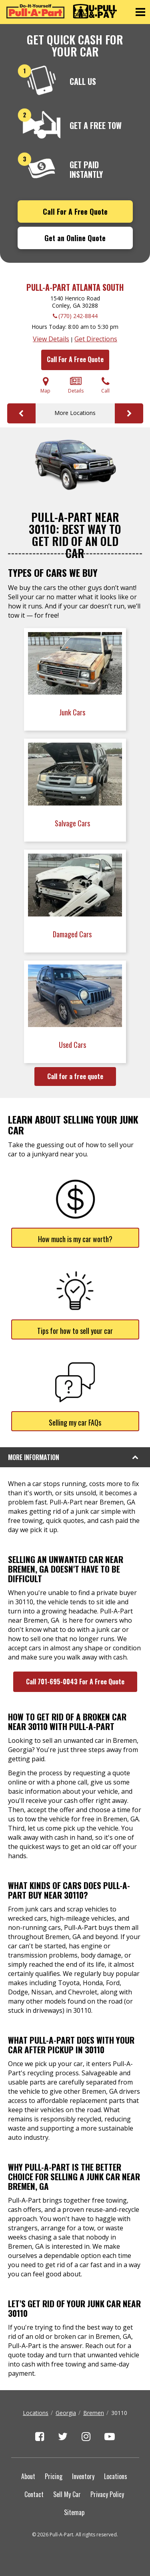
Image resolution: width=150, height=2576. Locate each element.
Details (76, 385)
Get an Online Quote (75, 238)
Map (45, 385)
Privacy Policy (107, 2494)
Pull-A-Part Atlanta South (75, 287)
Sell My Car (67, 2494)
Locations (35, 2413)
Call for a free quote (75, 1076)
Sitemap (74, 2512)
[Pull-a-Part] (61, 11)
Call (105, 385)
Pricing (53, 2476)
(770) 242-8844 (78, 316)
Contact (34, 2494)
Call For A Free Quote (75, 211)
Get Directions (95, 338)
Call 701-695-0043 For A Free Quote (75, 1681)
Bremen (93, 2413)
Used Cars (73, 1044)
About (28, 2476)
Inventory (83, 2476)
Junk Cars (73, 712)
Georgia (66, 2413)
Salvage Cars (73, 823)
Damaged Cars (73, 934)
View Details (51, 338)
